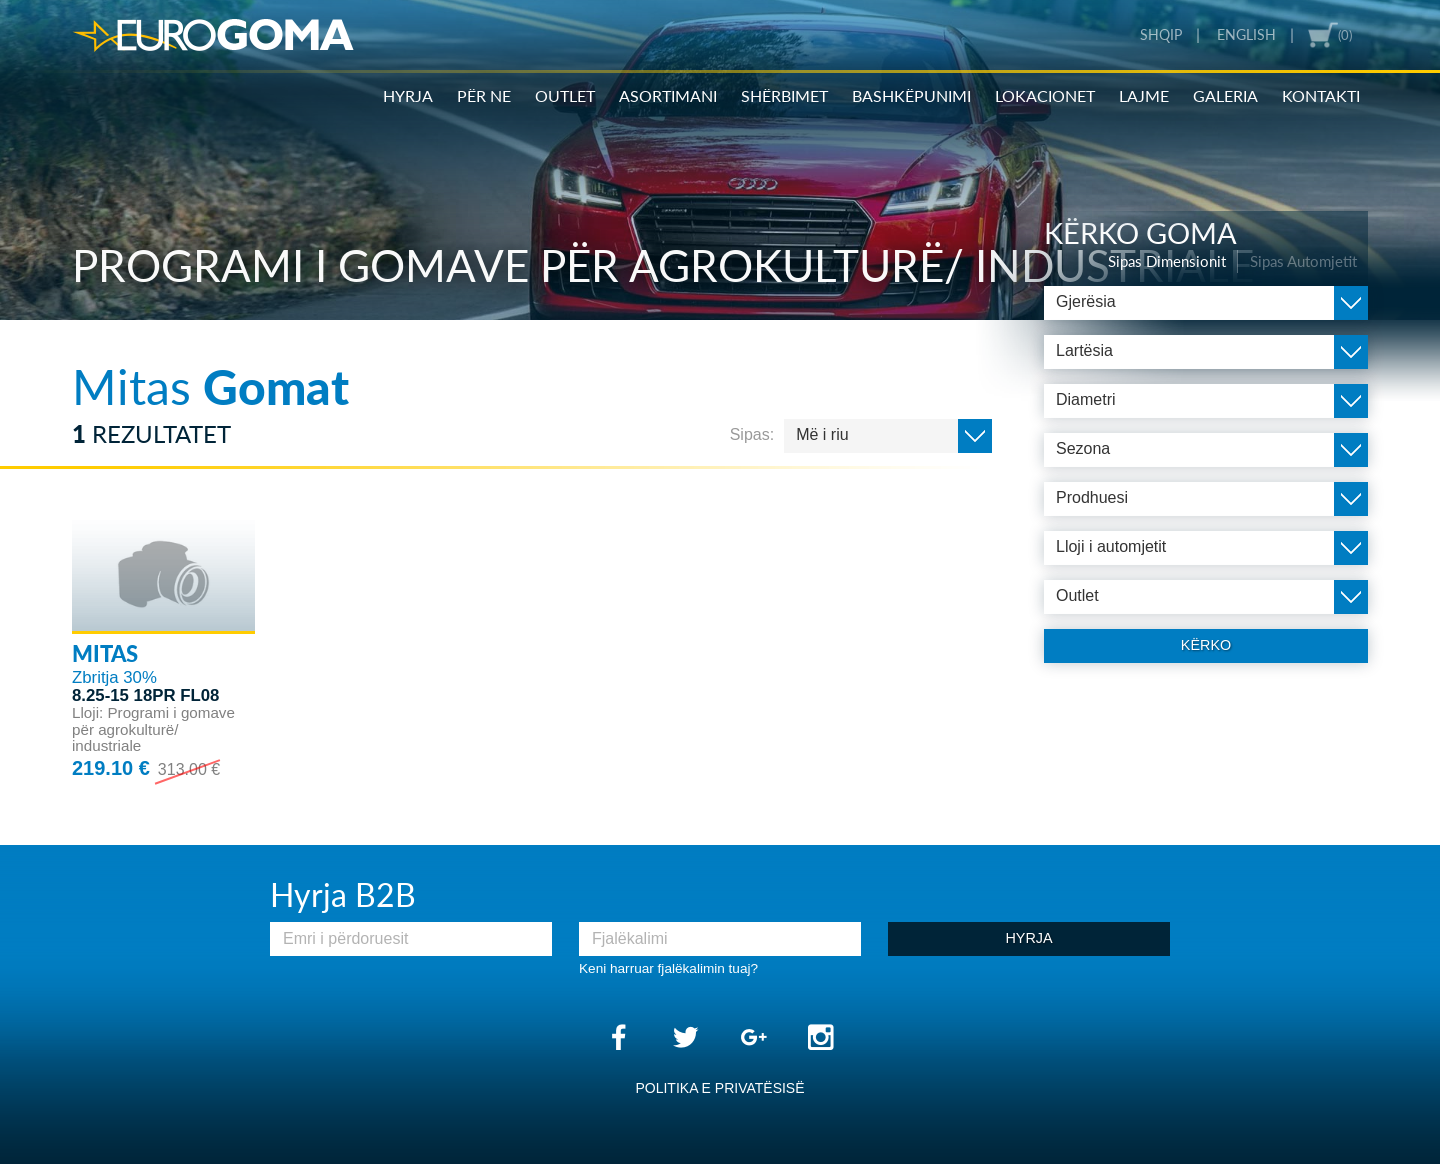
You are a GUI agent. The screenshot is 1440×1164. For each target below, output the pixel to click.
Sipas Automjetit (1303, 261)
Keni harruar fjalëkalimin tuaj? (668, 968)
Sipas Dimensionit (1167, 261)
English (1246, 35)
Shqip (1161, 35)
